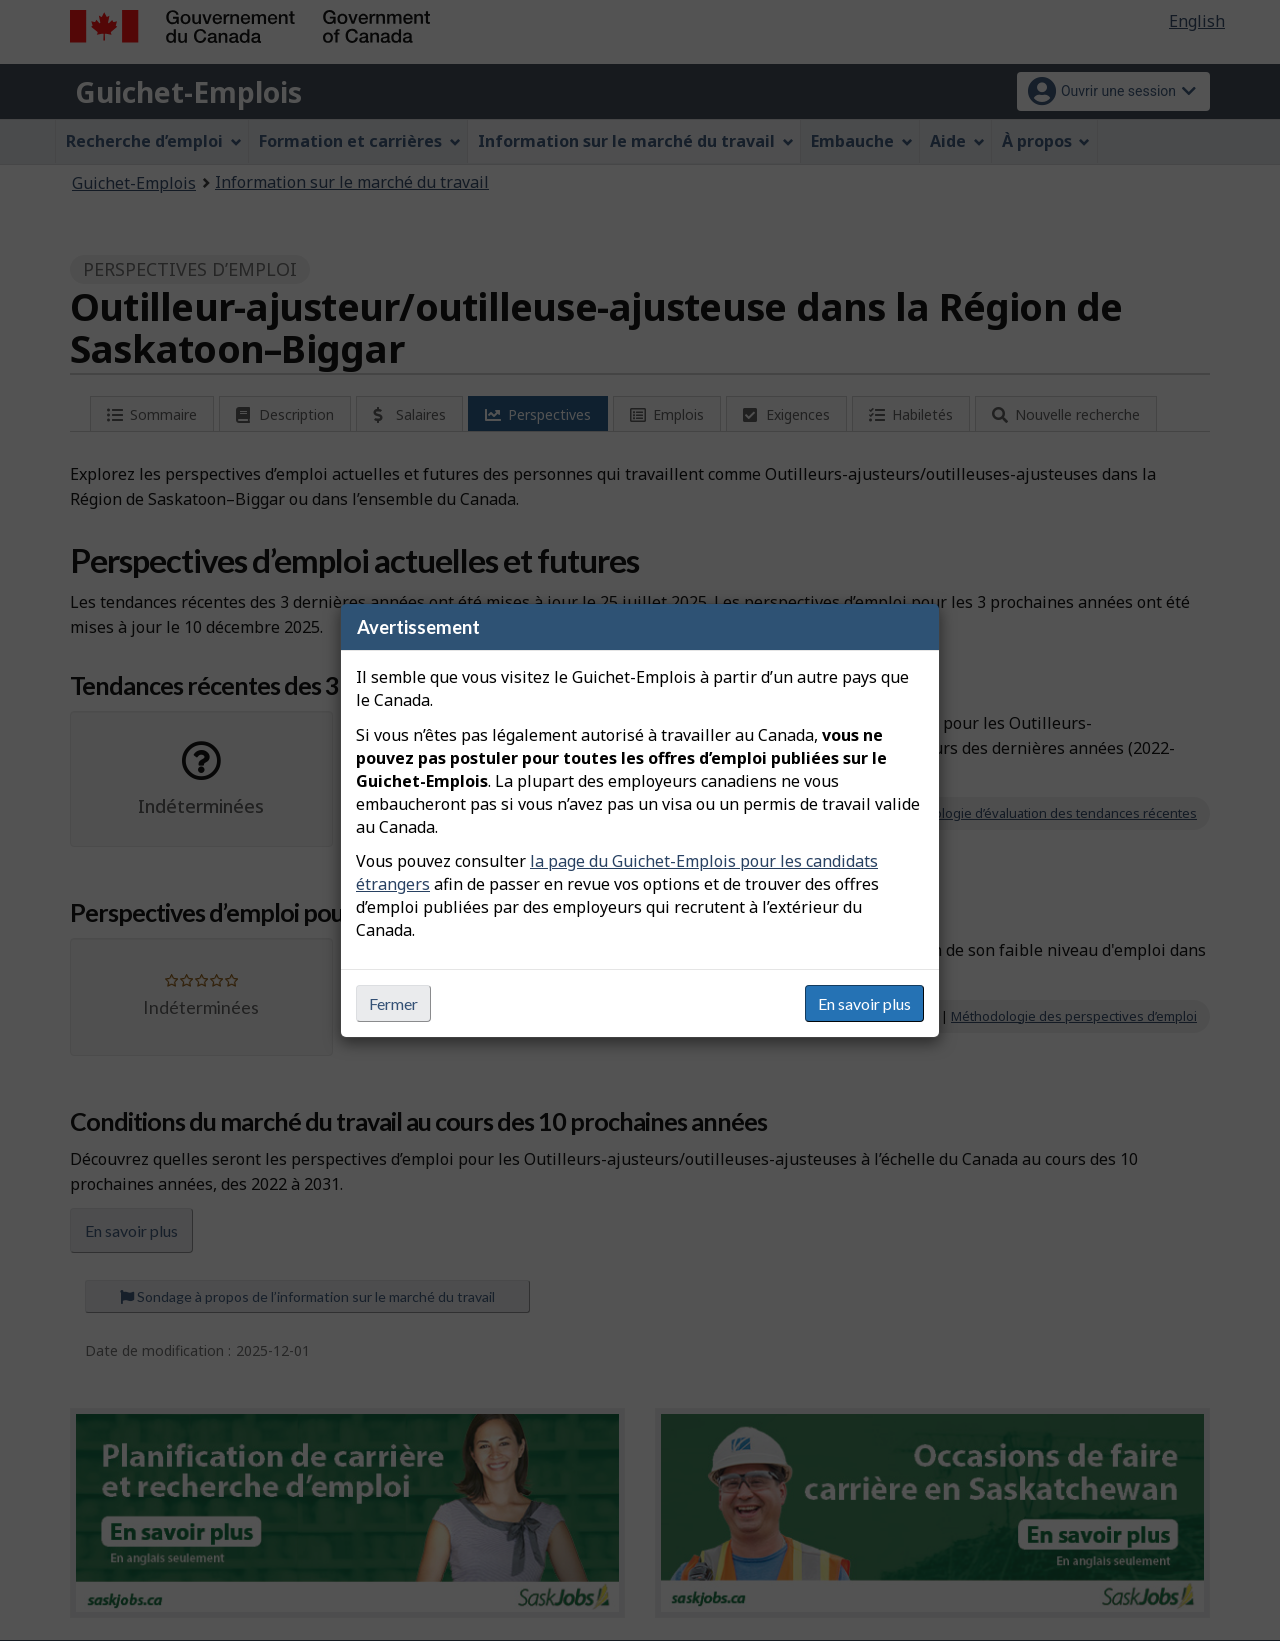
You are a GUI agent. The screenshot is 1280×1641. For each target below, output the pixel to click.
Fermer (393, 1003)
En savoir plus (864, 1003)
